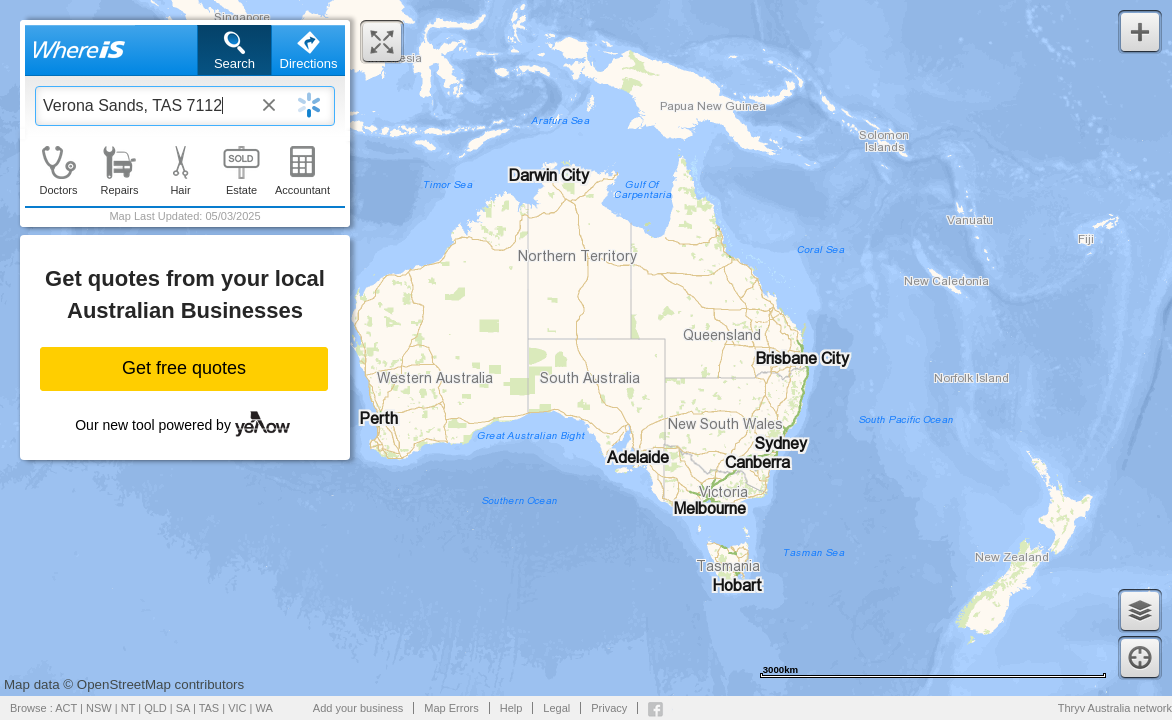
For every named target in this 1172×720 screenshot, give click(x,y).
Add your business (358, 708)
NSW (99, 708)
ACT (66, 708)
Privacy (609, 708)
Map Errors (451, 708)
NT (128, 708)
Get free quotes (184, 368)
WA (264, 708)
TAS (209, 708)
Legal (556, 708)
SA (183, 708)
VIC (237, 708)
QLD (155, 708)
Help (511, 708)
